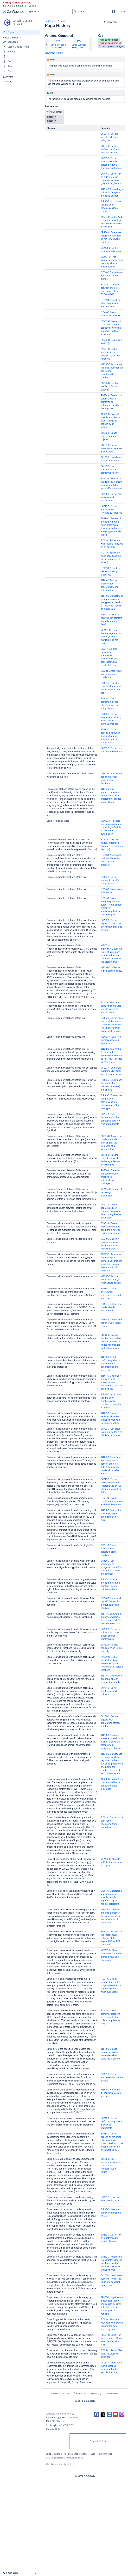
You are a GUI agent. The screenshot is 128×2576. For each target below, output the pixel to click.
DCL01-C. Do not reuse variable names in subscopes (111, 448)
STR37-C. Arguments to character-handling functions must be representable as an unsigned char (111, 2263)
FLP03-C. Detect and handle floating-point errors (111, 2212)
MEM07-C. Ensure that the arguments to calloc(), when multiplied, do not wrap (111, 636)
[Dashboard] (21, 41)
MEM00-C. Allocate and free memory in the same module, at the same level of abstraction (111, 1916)
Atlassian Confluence (71, 2393)
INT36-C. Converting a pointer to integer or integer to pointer (112, 192)
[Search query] (90, 11)
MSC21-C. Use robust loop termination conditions (111, 674)
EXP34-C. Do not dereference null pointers (109, 1691)
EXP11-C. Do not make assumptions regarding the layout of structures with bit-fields (111, 1486)
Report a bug (95, 2393)
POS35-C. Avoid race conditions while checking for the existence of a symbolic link (111, 1143)
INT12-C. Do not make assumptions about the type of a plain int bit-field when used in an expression (112, 602)
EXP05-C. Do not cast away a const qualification (111, 497)
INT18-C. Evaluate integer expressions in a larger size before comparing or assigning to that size (112, 1741)
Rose (62, 21)
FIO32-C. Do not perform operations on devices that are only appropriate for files (111, 2017)
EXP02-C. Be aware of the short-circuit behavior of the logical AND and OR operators (112, 1938)
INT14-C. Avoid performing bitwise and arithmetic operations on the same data (110, 1363)
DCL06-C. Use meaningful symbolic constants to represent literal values (111, 2165)
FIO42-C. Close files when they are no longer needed (111, 303)
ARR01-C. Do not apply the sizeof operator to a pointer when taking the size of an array (111, 1211)
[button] (113, 11)
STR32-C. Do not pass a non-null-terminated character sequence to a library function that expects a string (112, 1024)
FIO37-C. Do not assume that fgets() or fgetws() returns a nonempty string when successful (111, 1985)
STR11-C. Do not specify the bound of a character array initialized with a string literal (111, 736)
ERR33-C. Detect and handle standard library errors (111, 1307)
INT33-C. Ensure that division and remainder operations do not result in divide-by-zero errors (112, 1055)
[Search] (75, 11)
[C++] (21, 61)
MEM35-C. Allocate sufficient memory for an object (111, 1862)
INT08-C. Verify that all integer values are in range (111, 2092)
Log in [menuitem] (122, 11)
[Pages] (21, 32)
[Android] (21, 51)
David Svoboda (58, 45)
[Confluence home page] (14, 11)
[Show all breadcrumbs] (55, 21)
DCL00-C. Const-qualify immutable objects (110, 436)
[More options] (123, 22)
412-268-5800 (53, 2428)
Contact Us (98, 2441)
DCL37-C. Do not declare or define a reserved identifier (110, 149)
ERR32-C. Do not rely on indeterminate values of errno (111, 2238)
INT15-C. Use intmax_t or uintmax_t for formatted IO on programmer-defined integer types (111, 795)
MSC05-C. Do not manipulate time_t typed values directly (111, 1279)
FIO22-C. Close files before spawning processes (111, 571)
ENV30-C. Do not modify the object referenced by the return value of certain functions (112, 1663)
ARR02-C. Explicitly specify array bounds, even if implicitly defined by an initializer (111, 420)
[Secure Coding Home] (21, 46)
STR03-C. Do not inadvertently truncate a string (112, 2077)
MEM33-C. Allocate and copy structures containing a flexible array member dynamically (111, 827)
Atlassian (85, 2401)
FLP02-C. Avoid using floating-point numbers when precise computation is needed (111, 1401)
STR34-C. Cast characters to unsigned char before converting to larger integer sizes (111, 1567)
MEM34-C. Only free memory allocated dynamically (111, 1040)
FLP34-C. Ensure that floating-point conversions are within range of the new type (111, 1102)
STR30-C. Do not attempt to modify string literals (110, 880)
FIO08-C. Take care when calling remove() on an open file (112, 543)
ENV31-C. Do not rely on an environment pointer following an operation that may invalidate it (111, 328)
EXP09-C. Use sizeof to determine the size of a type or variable (111, 1432)
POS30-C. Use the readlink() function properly (110, 386)
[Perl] (21, 71)
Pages (48, 21)
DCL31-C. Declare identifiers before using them (109, 137)
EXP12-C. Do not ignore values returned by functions (111, 509)
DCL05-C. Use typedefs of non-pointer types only (110, 469)
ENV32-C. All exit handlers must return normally (111, 1648)
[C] (21, 56)
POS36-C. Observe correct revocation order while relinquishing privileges (110, 1177)
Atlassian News (111, 2393)
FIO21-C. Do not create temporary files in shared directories (112, 1501)
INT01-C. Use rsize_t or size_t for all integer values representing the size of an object (111, 1382)
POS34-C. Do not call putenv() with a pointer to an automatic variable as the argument (111, 402)
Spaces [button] (32, 11)
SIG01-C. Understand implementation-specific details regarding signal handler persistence (111, 1897)
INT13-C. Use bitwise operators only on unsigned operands (111, 1678)
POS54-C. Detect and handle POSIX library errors (111, 1322)
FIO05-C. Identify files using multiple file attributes (111, 2353)
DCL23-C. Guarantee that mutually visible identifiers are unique (111, 1071)
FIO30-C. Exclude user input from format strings (112, 275)
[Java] (21, 66)
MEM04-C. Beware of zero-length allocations (111, 1192)
